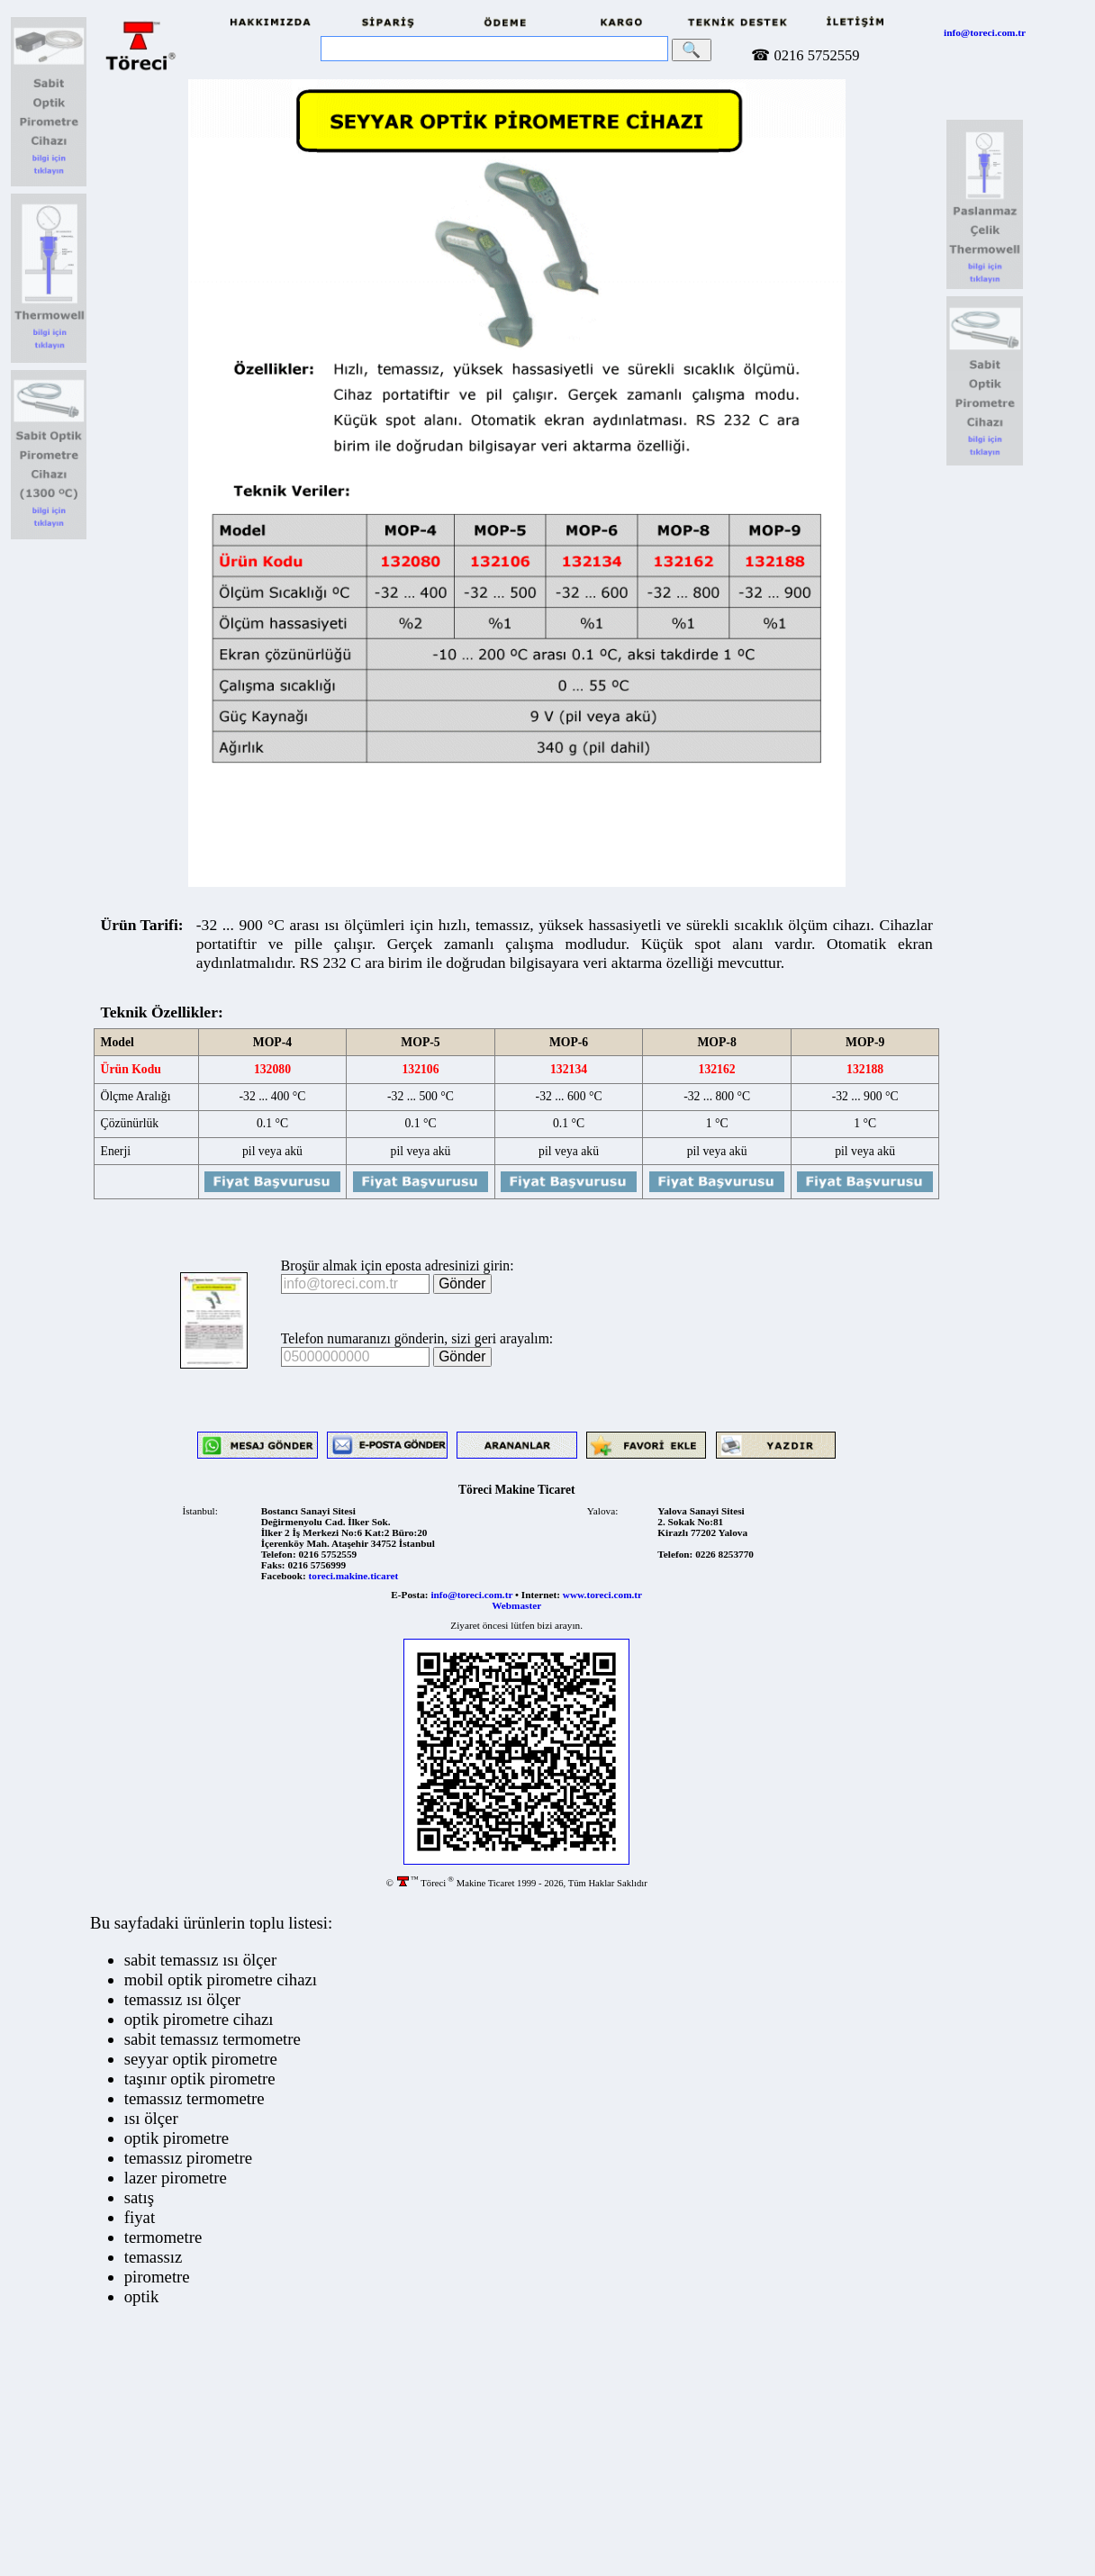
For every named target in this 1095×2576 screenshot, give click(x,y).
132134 (568, 1069)
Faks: (273, 1564)
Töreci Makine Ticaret (516, 1489)
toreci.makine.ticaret (354, 1575)
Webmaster (516, 1605)
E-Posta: (409, 1594)
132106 (420, 1069)
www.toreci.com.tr (602, 1594)
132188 (865, 1069)
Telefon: (278, 1554)
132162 (716, 1069)
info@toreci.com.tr (985, 32)
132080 (272, 1069)
